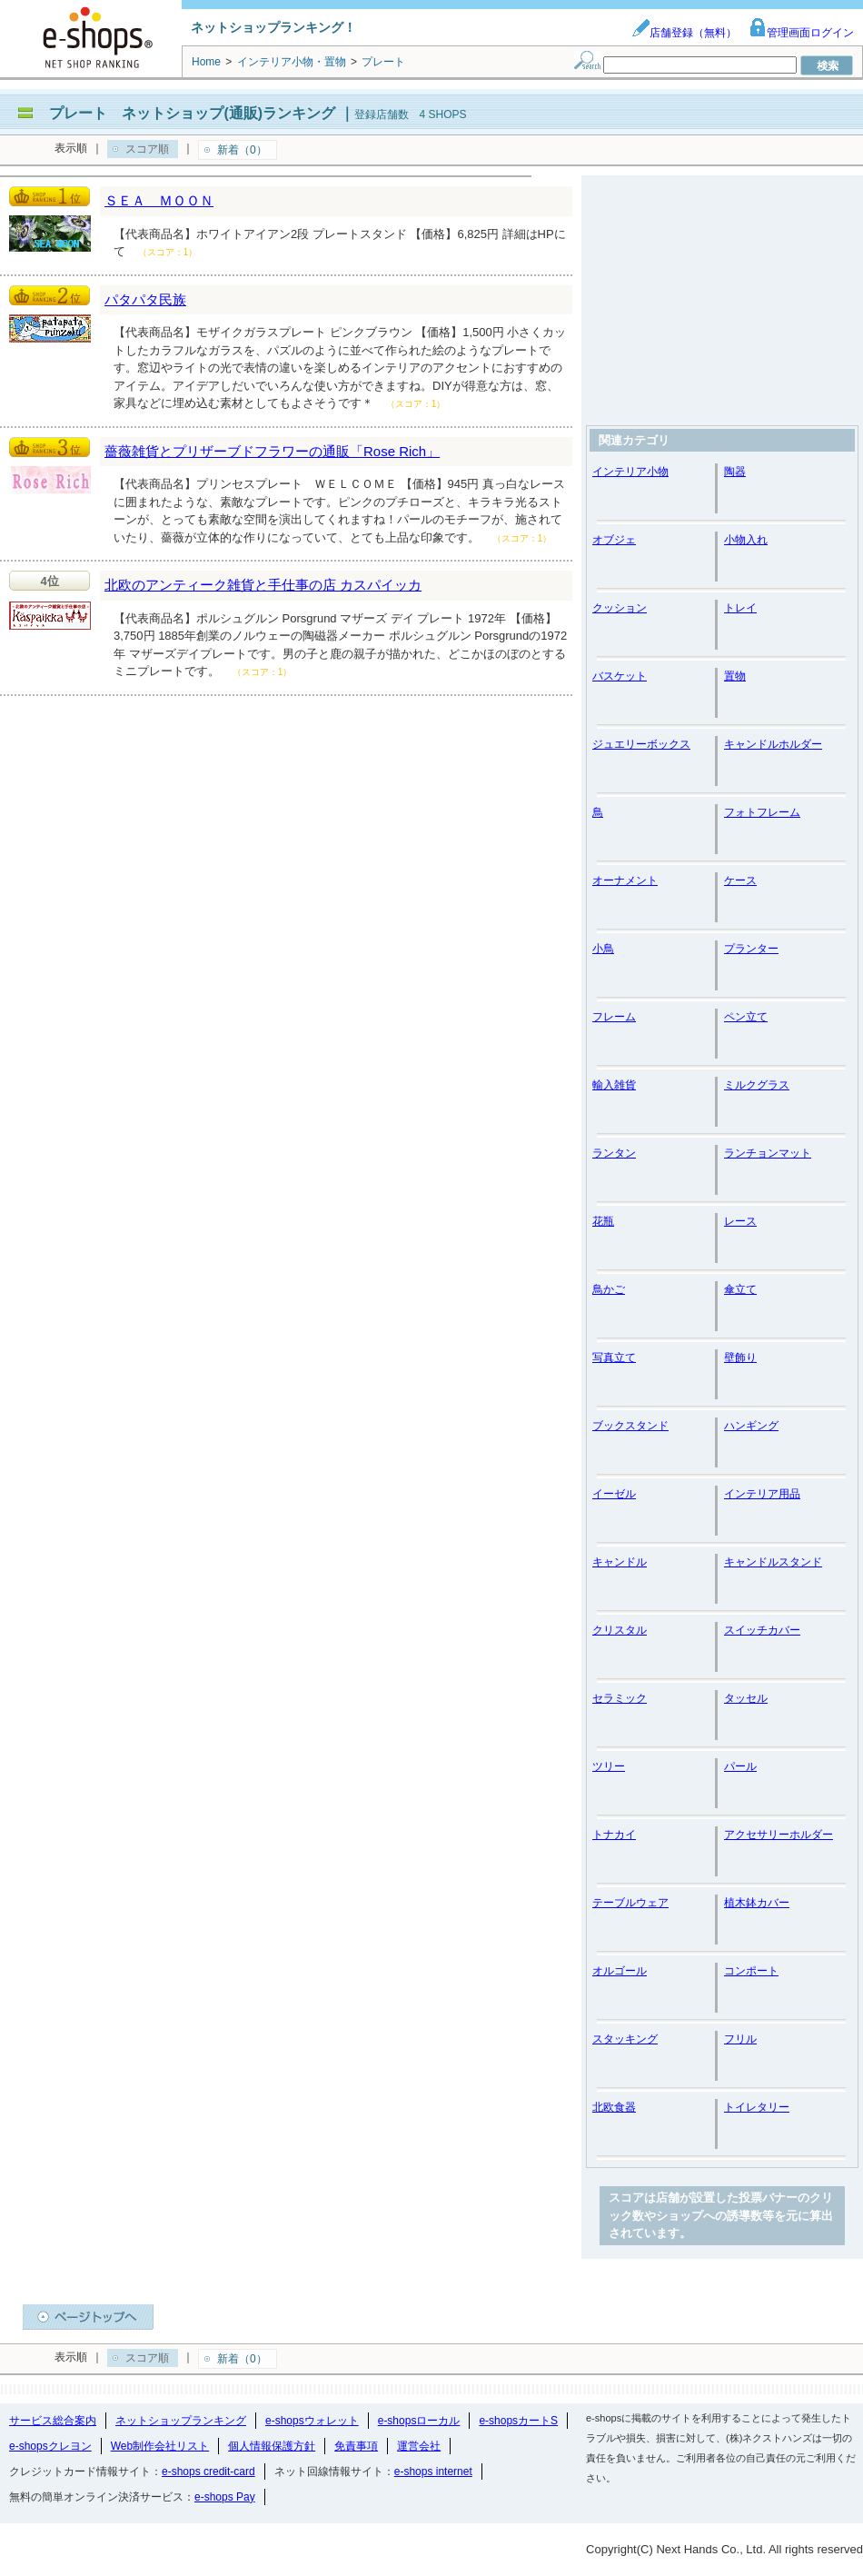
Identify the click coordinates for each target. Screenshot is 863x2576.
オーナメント (625, 880)
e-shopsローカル (419, 2420)
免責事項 (356, 2446)
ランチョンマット (767, 1153)
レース (740, 1221)
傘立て (740, 1289)
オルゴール (619, 1970)
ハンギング (751, 1425)
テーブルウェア (630, 1902)
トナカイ (614, 1834)
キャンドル (619, 1562)
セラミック (619, 1698)
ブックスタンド (630, 1425)
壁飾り (740, 1357)
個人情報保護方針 (271, 2446)
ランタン (614, 1153)
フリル (740, 2039)
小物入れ (746, 539)
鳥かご (608, 1289)
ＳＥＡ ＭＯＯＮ (158, 200)
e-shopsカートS (518, 2420)
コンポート (751, 1970)
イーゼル (614, 1493)
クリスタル (619, 1630)
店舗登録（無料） (684, 32)
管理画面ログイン (801, 32)
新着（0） (242, 150)
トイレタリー (756, 2107)
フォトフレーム (762, 812)
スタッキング (625, 2039)
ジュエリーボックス (641, 744)
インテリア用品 (762, 1493)
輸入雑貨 (614, 1085)
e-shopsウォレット (312, 2420)
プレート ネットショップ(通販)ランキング (192, 113)
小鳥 (603, 948)
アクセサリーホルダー (778, 1834)
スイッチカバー (762, 1630)
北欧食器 (614, 2107)
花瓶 (603, 1221)
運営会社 (419, 2446)
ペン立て (746, 1016)
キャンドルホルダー (773, 744)
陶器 (735, 471)
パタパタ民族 (145, 299)
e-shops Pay (224, 2497)
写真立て (614, 1357)
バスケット (619, 676)
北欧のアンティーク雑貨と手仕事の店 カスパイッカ (263, 584)
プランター (751, 948)
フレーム (614, 1016)
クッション (619, 608)
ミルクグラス (756, 1085)
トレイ (740, 608)
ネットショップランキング (180, 2420)
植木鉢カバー (756, 1902)
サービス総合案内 (52, 2420)
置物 (735, 676)
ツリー (608, 1766)
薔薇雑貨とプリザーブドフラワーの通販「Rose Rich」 (272, 451)
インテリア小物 (630, 471)
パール (740, 1766)
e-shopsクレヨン (50, 2446)
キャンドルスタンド (773, 1562)
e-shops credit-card (208, 2471)
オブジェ (614, 539)
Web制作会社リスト (160, 2446)
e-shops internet (433, 2471)
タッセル (746, 1698)
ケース (740, 880)
